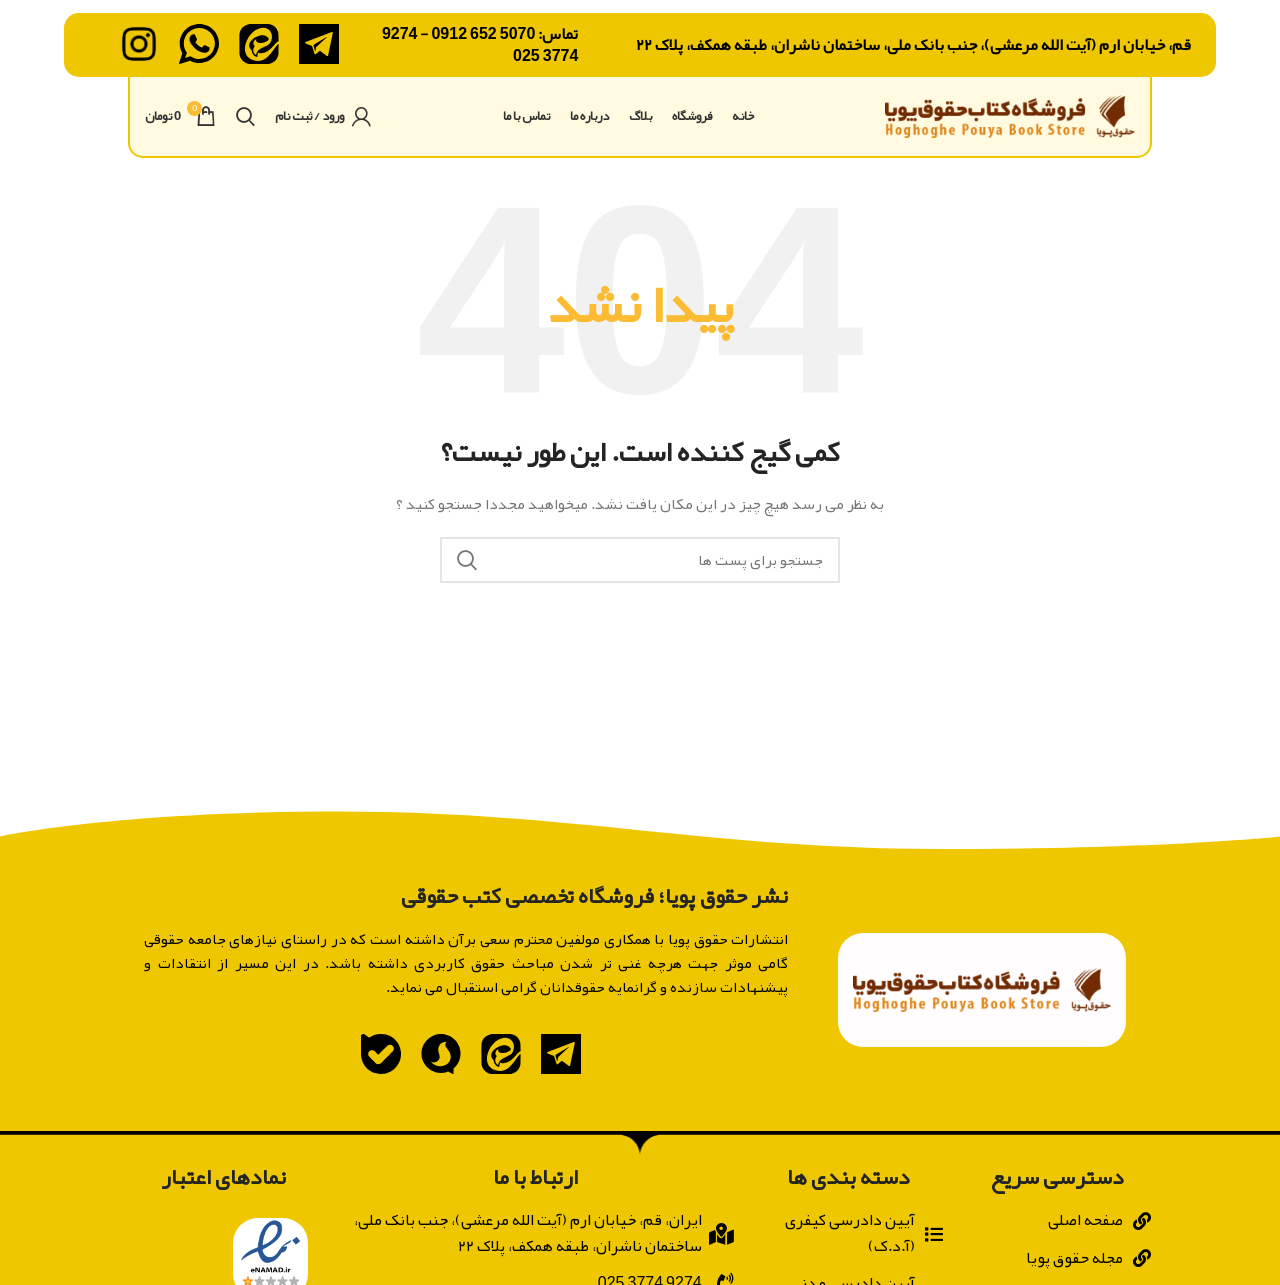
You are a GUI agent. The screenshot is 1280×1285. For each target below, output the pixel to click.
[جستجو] (245, 135)
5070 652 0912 (483, 36)
